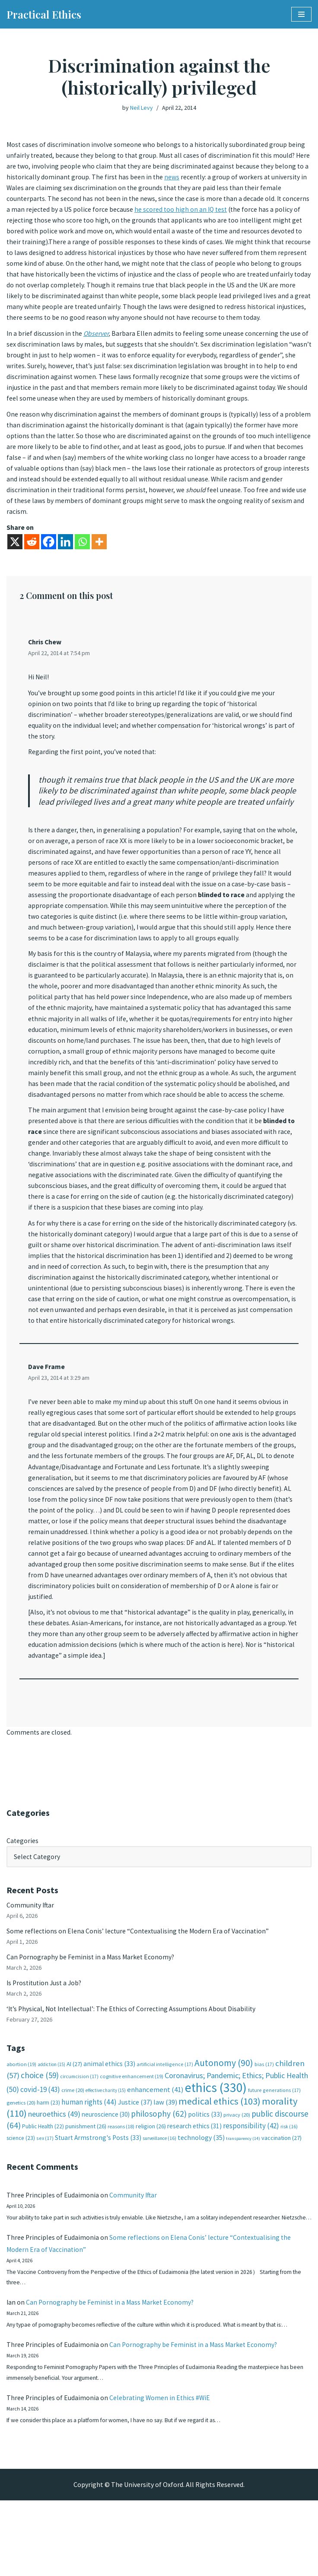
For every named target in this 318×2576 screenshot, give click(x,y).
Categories (22, 1894)
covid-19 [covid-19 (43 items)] (40, 2147)
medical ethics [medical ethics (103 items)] (219, 2159)
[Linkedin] (65, 562)
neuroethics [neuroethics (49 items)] (54, 2172)
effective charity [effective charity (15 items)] (106, 2148)
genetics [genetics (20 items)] (20, 2160)
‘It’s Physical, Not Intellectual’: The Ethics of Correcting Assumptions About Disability (133, 2065)
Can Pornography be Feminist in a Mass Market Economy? (91, 2012)
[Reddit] (31, 562)
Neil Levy (141, 107)
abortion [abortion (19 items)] (21, 2121)
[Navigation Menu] (301, 14)
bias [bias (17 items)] (264, 2121)
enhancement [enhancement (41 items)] (155, 2147)
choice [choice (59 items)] (40, 2132)
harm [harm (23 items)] (48, 2160)
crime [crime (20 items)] (72, 2147)
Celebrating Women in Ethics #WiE (161, 2472)
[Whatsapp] (82, 562)
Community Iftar (30, 1959)
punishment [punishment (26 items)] (85, 2184)
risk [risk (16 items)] (289, 2184)
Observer (97, 348)
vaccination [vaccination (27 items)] (281, 2196)
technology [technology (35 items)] (201, 2195)
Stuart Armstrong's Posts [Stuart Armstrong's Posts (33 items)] (98, 2196)
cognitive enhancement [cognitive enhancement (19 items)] (131, 2133)
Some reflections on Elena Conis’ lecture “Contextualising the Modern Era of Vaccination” (139, 1985)
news (208, 178)
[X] (14, 562)
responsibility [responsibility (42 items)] (251, 2183)
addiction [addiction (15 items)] (51, 2122)
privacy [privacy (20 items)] (236, 2172)
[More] (99, 562)
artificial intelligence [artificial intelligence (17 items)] (165, 2121)
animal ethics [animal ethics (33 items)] (109, 2121)
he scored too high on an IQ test (210, 211)
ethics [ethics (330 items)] (216, 2145)
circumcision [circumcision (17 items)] (79, 2133)
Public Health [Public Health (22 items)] (43, 2184)
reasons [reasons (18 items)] (121, 2184)
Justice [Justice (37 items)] (135, 2159)
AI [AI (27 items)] (74, 2121)
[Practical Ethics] (43, 14)
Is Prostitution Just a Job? (45, 2039)
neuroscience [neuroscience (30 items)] (106, 2172)
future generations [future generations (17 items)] (274, 2147)
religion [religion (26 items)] (151, 2184)
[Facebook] (48, 562)
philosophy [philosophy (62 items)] (159, 2171)
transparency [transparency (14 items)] (243, 2197)
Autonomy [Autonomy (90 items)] (223, 2120)
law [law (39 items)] (165, 2159)
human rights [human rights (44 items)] (89, 2159)
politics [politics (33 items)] (205, 2172)
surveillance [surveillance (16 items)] (159, 2197)
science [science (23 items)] (20, 2196)
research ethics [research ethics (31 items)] (194, 2184)
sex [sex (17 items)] (45, 2196)
